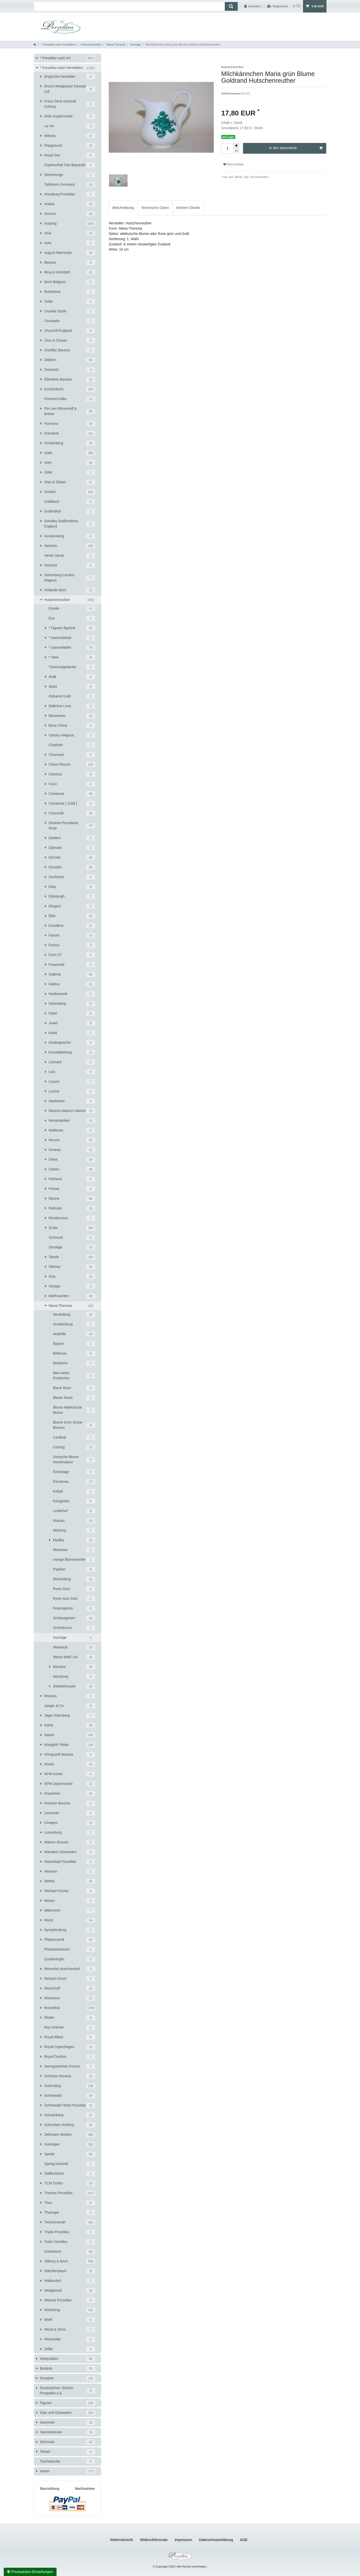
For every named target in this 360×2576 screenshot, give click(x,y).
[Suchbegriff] (129, 6)
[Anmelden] (253, 6)
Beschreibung (123, 208)
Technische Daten (155, 208)
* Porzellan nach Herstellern (58, 44)
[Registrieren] (277, 6)
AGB (244, 2540)
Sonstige (135, 44)
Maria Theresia (115, 44)
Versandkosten (258, 176)
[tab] (123, 207)
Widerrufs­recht (121, 2540)
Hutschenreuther (91, 44)
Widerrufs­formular (154, 2540)
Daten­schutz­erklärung (216, 2540)
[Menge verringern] (236, 151)
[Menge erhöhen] (236, 145)
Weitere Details (188, 208)
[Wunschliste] (297, 6)
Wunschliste (233, 164)
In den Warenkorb (295, 148)
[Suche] (231, 6)
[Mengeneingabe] (227, 148)
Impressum (183, 2540)
